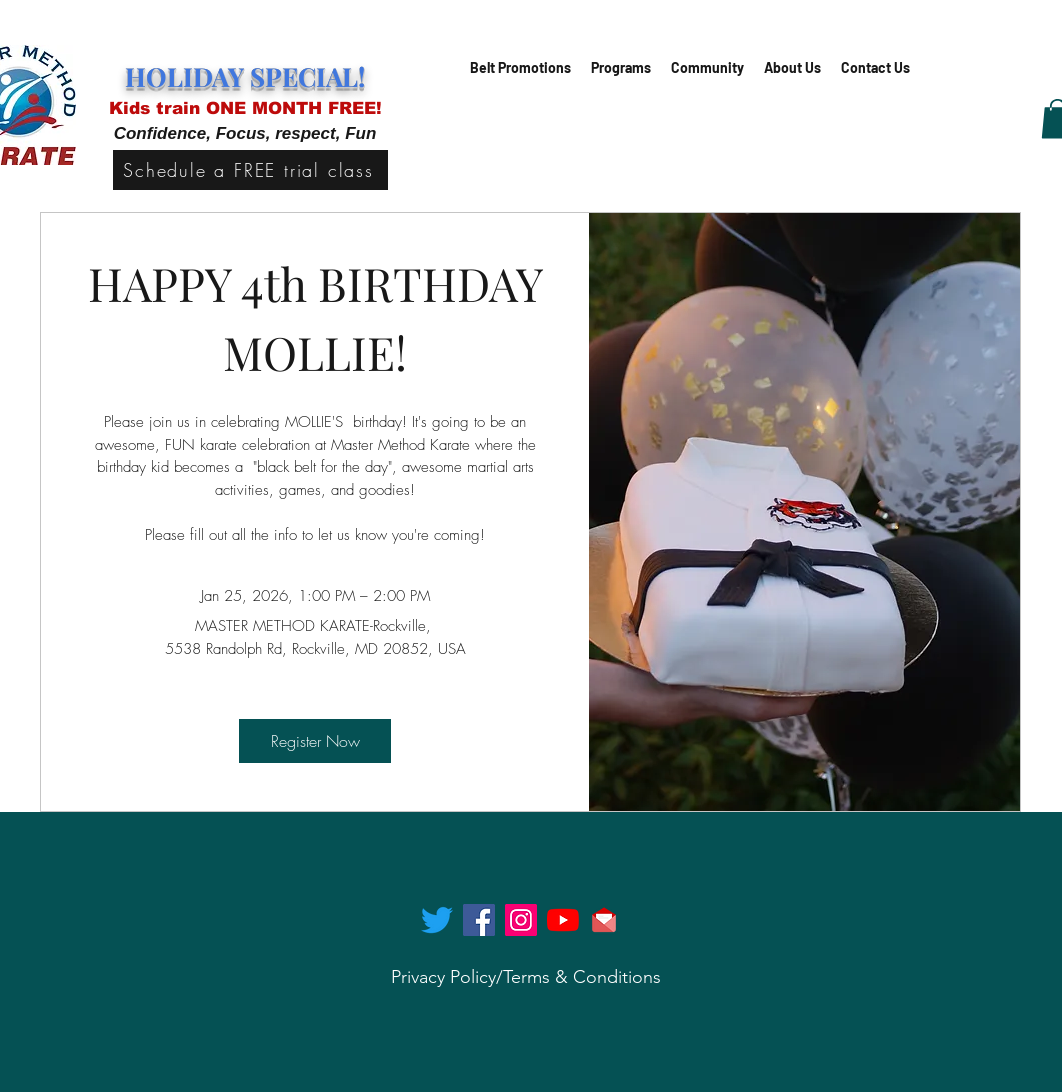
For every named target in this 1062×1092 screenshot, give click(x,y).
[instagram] (521, 920)
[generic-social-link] (563, 920)
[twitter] (437, 920)
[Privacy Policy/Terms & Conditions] (526, 977)
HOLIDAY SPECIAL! (245, 76)
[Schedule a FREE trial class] (250, 170)
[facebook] (479, 920)
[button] (621, 68)
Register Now (315, 741)
